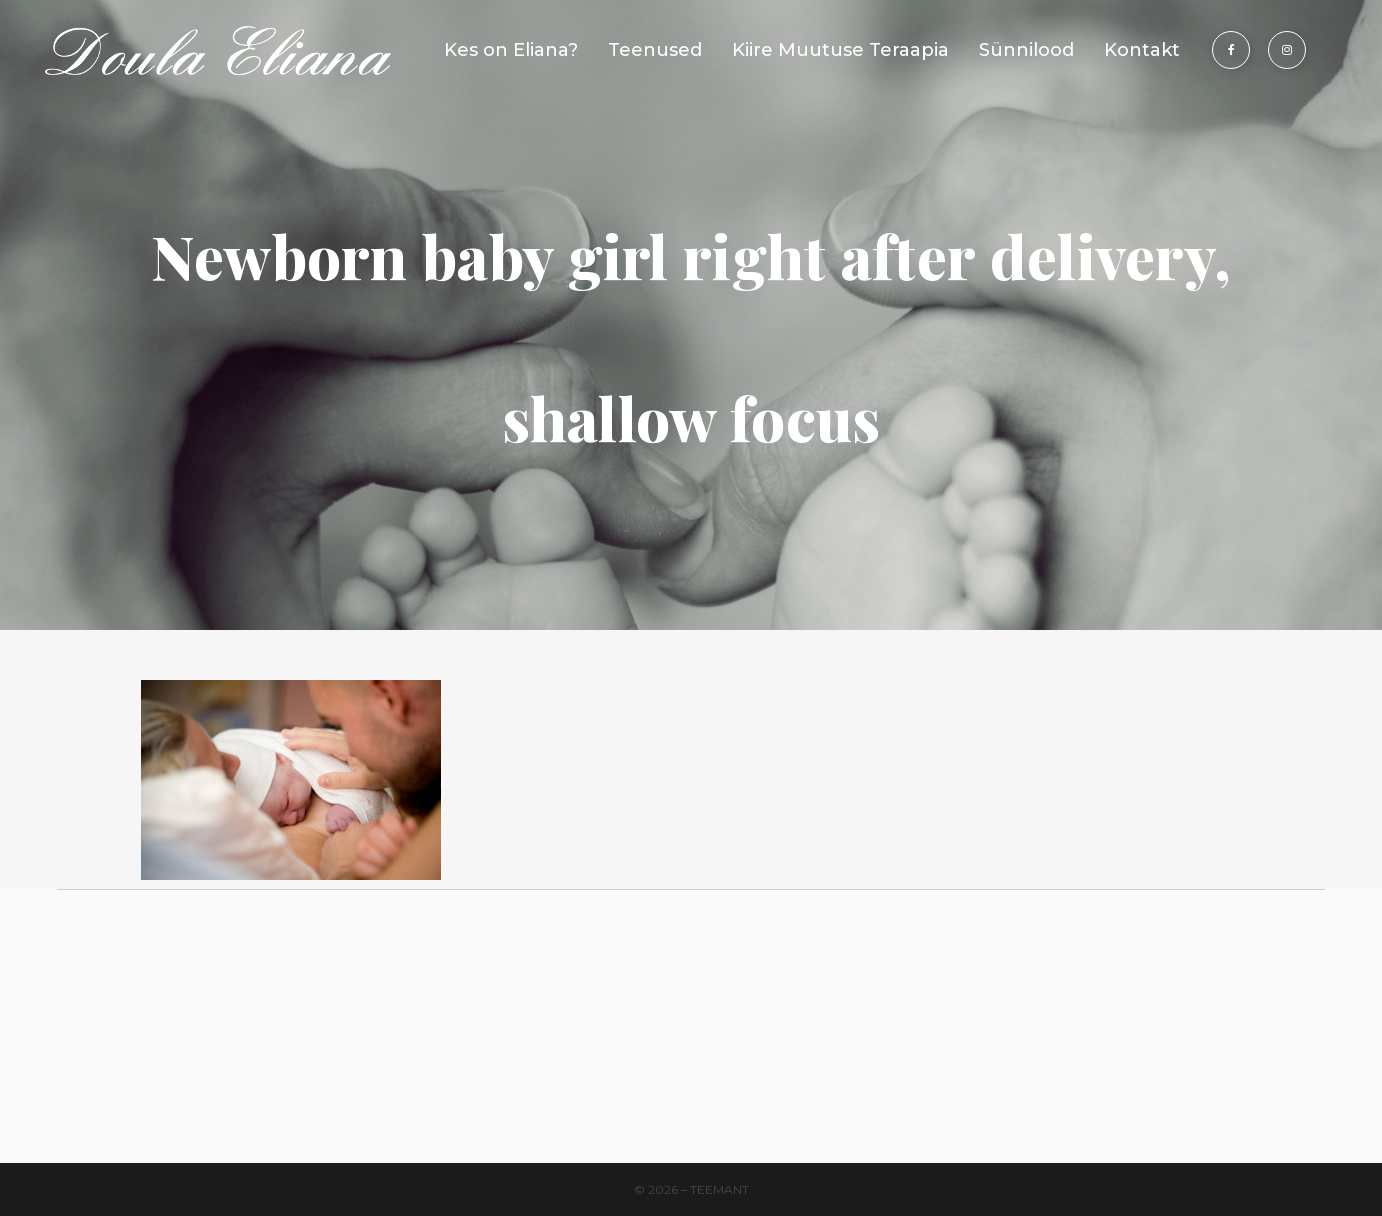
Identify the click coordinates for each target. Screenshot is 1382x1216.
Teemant (719, 1189)
